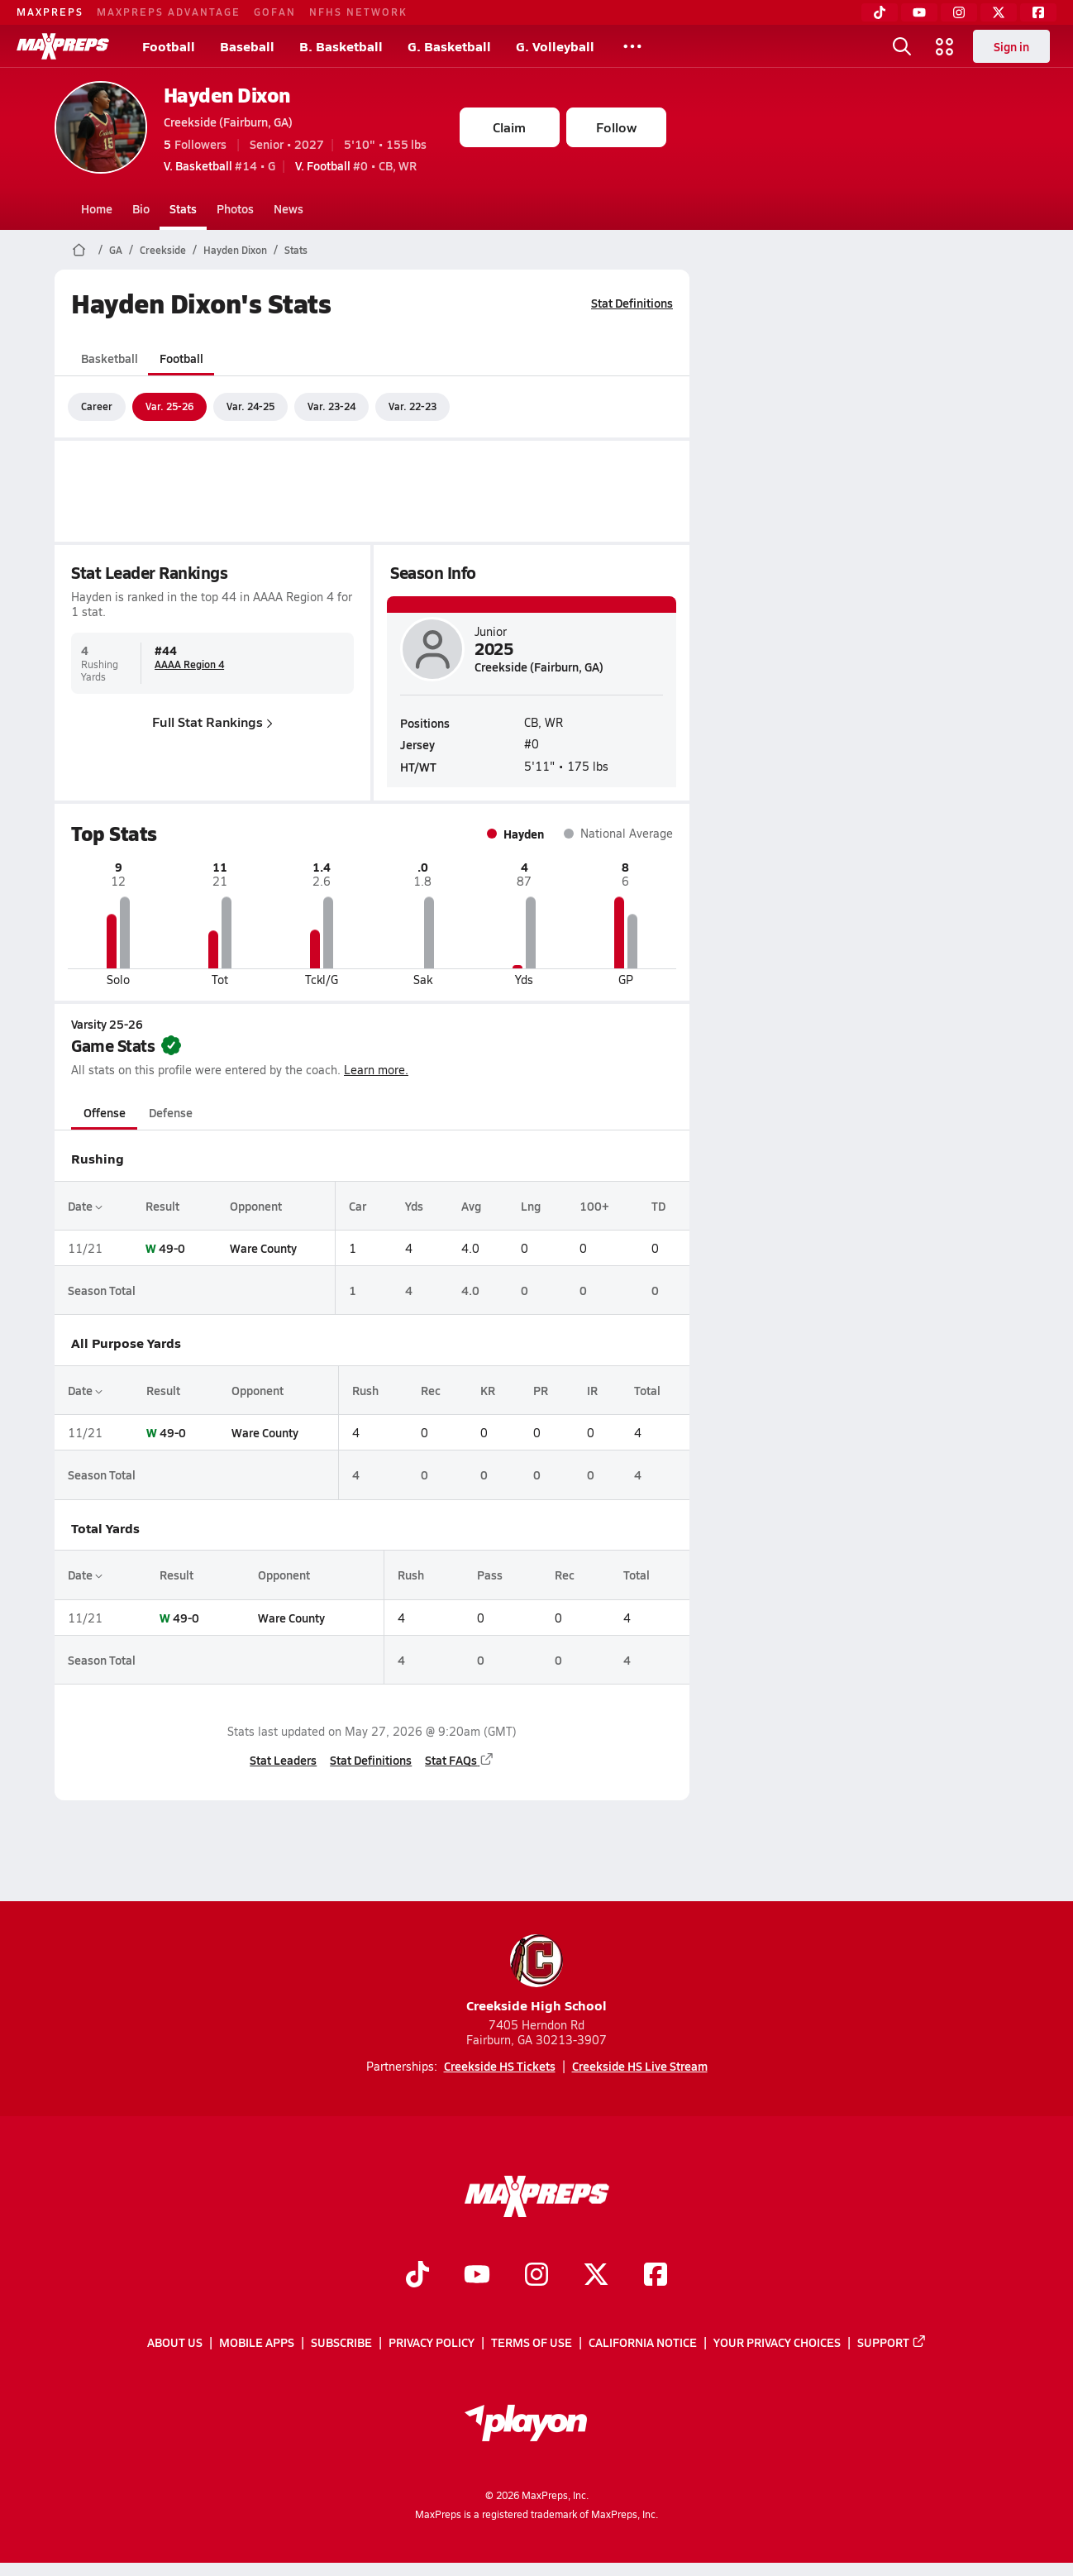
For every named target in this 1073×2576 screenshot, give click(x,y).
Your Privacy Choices (777, 2342)
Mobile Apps (256, 2342)
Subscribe (341, 2342)
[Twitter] (998, 12)
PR (540, 1390)
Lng (530, 1205)
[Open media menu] (944, 46)
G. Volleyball (555, 45)
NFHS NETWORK (358, 11)
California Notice (643, 2342)
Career (96, 406)
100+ (593, 1205)
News (288, 208)
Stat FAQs (459, 1759)
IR (591, 1390)
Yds (413, 1205)
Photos (235, 208)
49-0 (172, 1248)
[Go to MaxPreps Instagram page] (536, 2276)
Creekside (163, 249)
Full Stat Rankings (212, 721)
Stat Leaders (283, 1759)
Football (168, 45)
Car (357, 1205)
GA (115, 249)
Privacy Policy (432, 2342)
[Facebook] (1038, 12)
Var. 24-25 (250, 406)
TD (658, 1205)
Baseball (247, 45)
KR (486, 1390)
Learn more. (376, 1070)
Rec (430, 1390)
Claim (509, 126)
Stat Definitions (632, 302)
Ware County (263, 1248)
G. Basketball (449, 45)
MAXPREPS (50, 11)
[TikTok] (879, 12)
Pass (489, 1574)
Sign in (1011, 46)
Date (85, 1205)
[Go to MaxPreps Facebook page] (655, 2276)
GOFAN (275, 11)
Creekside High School (536, 1974)
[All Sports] (632, 46)
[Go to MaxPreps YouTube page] (477, 2276)
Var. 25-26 (169, 406)
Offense (104, 1112)
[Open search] (901, 46)
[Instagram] (959, 12)
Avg (471, 1205)
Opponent (256, 1205)
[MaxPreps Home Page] (79, 250)
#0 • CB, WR (356, 165)
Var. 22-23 (412, 406)
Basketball (109, 358)
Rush (365, 1390)
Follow (616, 126)
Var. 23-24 (331, 406)
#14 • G (219, 165)
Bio (141, 208)
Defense (170, 1112)
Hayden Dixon (227, 95)
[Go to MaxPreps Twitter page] (596, 2276)
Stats (183, 208)
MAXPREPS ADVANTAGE (169, 11)
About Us (175, 2342)
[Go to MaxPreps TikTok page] (417, 2276)
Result (162, 1205)
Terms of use (531, 2342)
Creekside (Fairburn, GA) (228, 121)
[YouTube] (919, 12)
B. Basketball (341, 45)
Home (96, 208)
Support (892, 2342)
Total (647, 1390)
